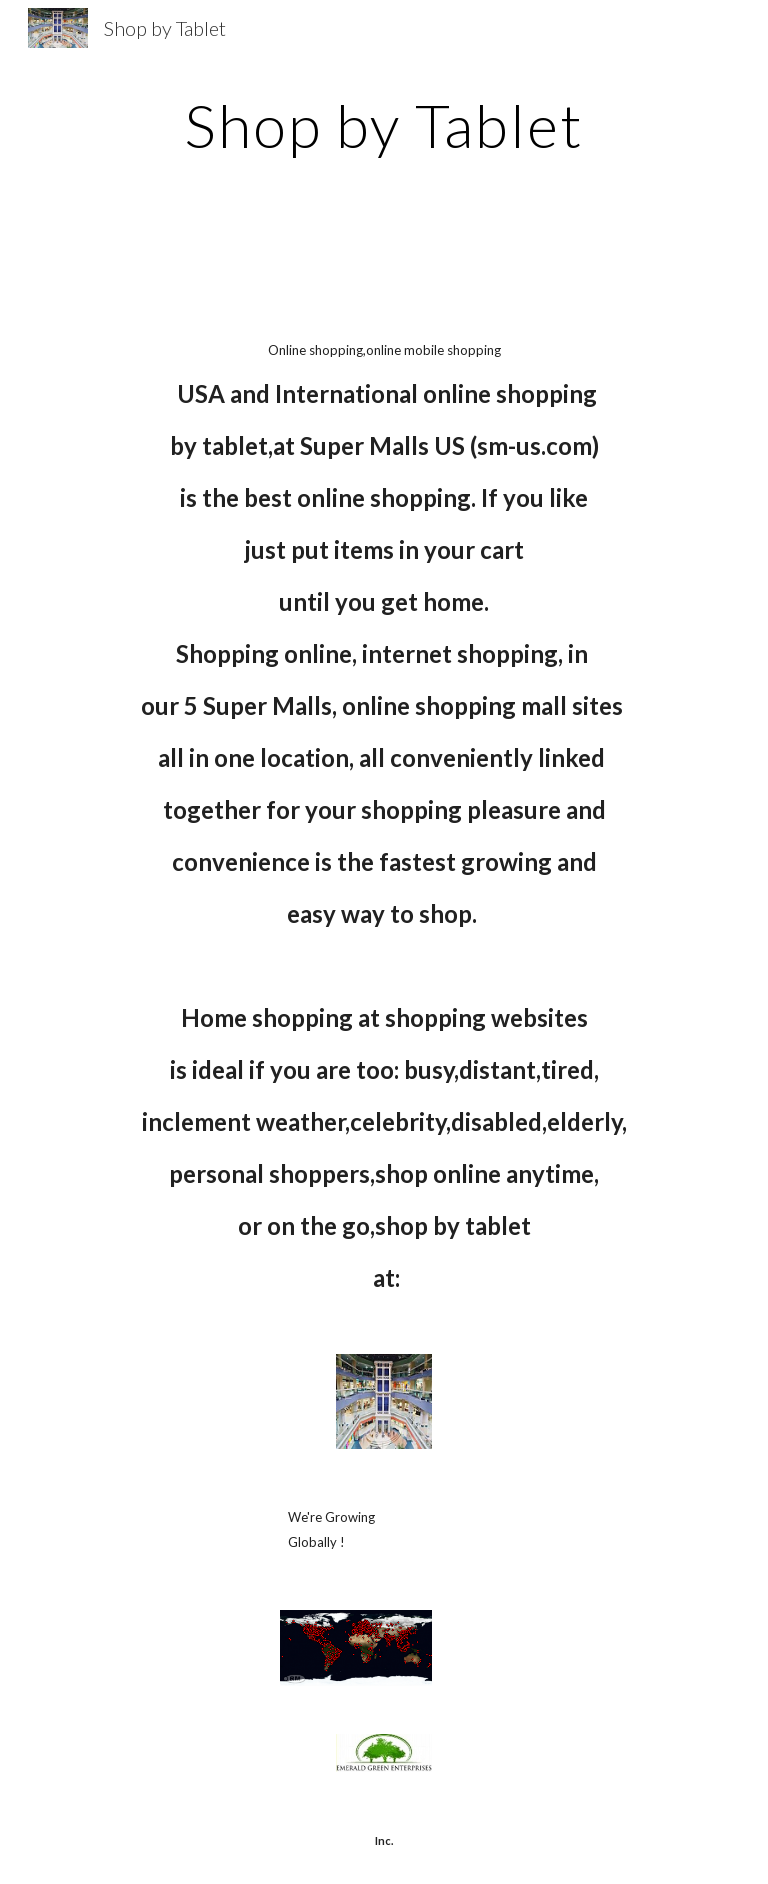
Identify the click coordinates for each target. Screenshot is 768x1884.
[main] (383, 125)
